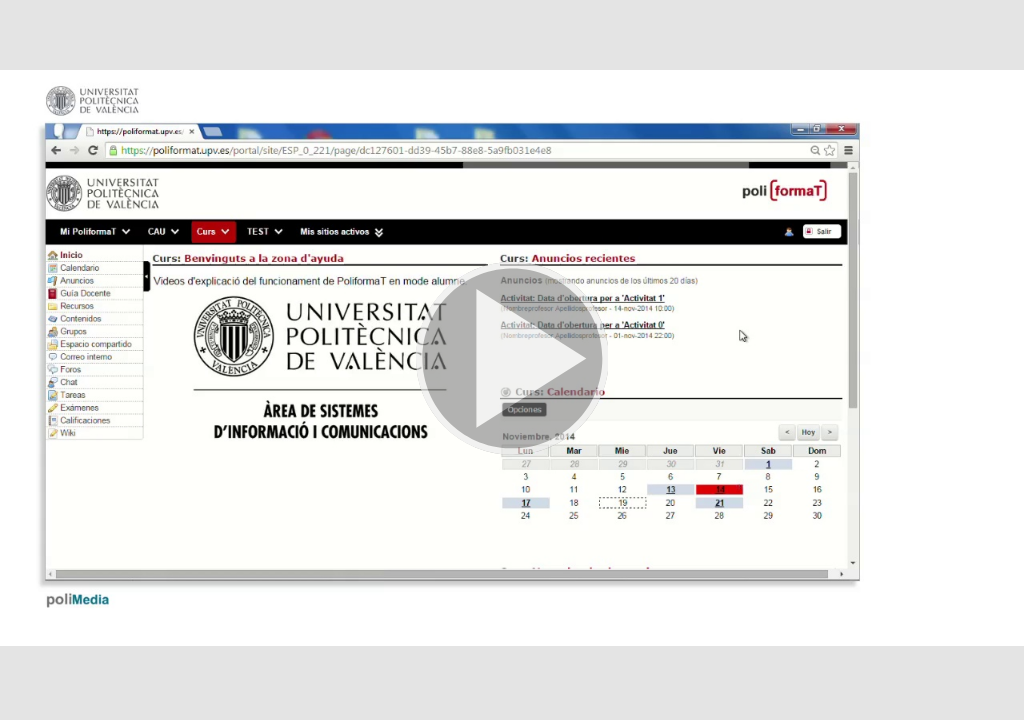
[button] (512, 360)
